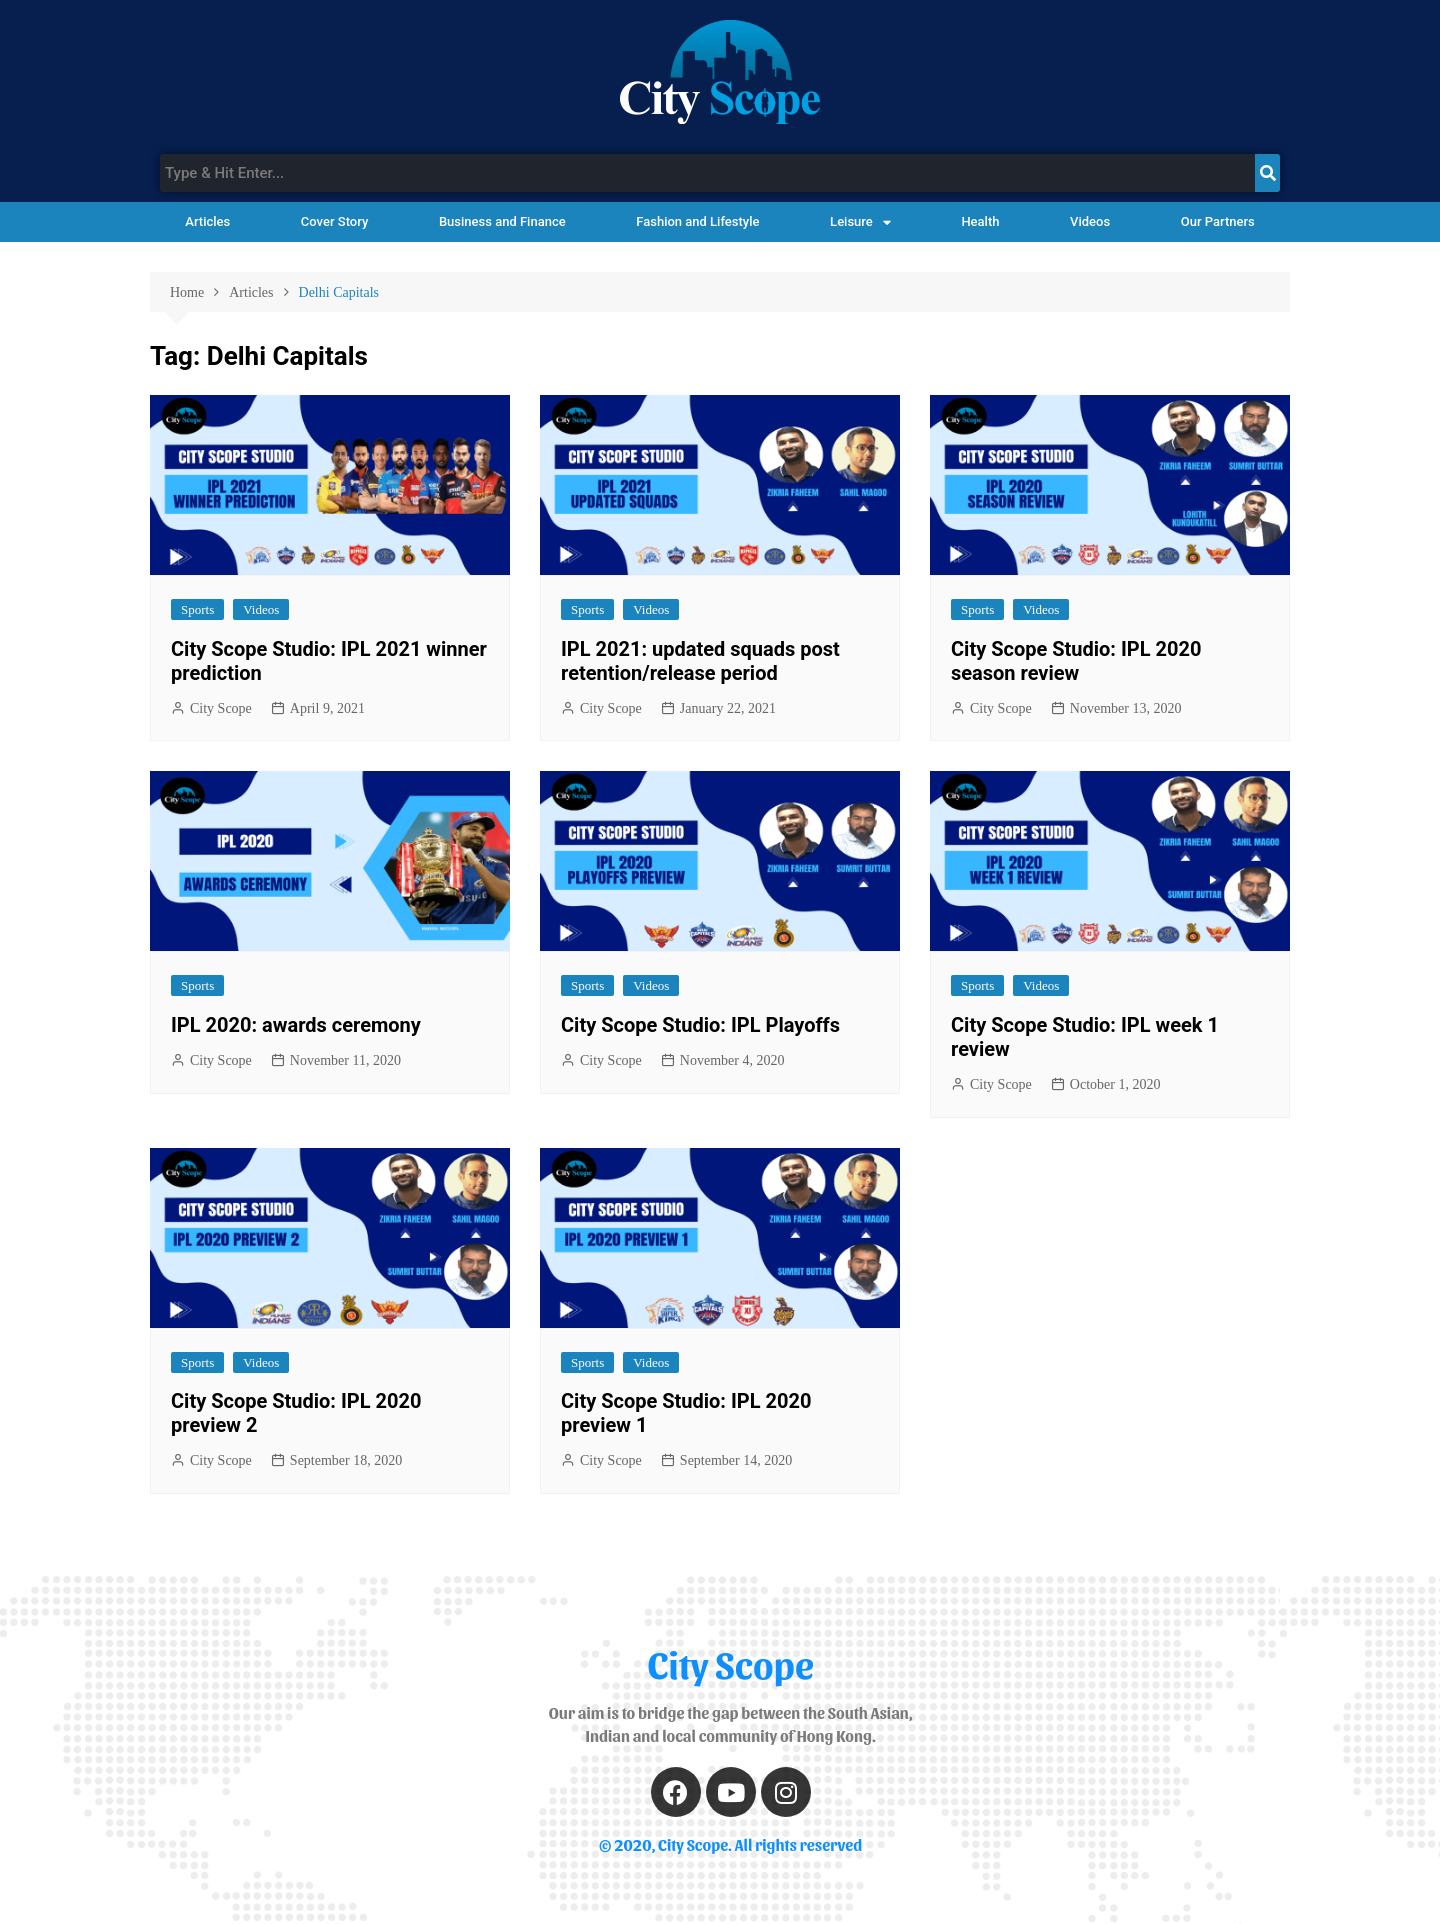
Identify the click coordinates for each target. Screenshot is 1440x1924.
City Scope (221, 708)
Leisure (860, 222)
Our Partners (1218, 221)
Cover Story (334, 221)
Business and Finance (502, 221)
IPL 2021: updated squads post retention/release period (700, 661)
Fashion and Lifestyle (697, 221)
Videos (1090, 221)
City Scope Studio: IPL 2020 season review (1076, 661)
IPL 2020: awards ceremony (296, 1025)
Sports (197, 609)
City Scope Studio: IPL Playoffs (700, 1025)
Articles (207, 221)
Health (980, 221)
